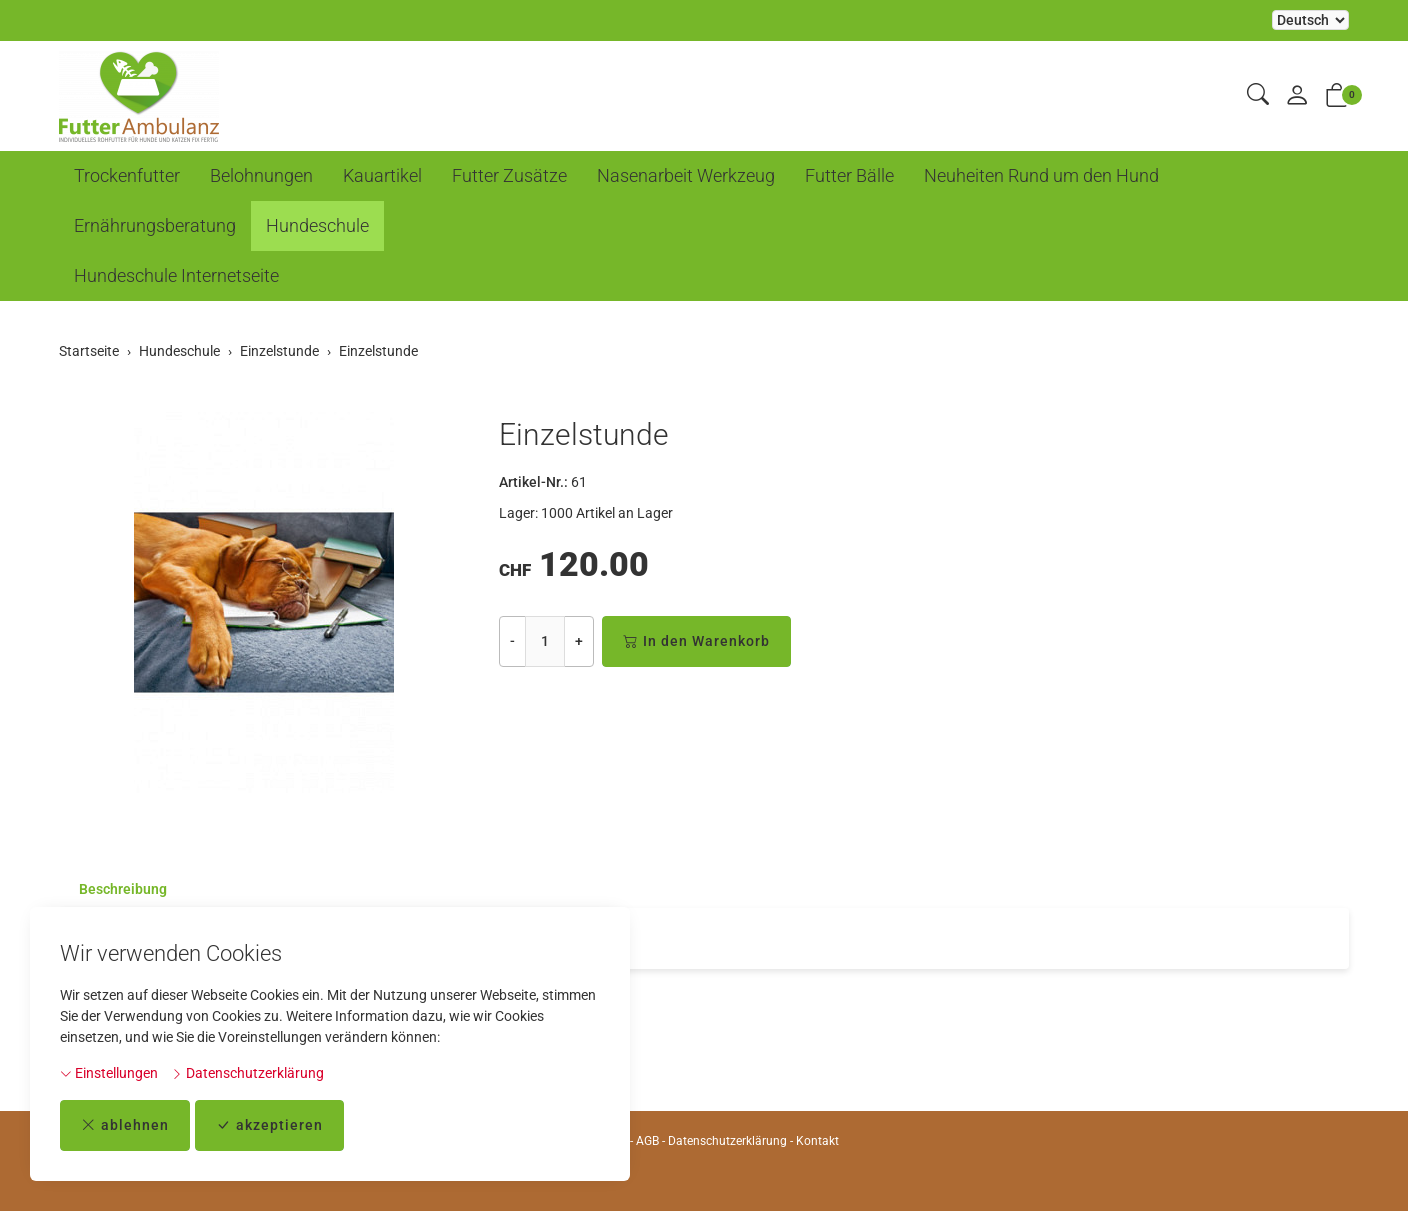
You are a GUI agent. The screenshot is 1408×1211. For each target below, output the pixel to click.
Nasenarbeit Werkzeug (686, 175)
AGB (647, 1141)
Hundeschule (317, 225)
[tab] (113, 889)
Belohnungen (261, 175)
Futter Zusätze (509, 175)
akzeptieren (269, 1125)
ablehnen (125, 1125)
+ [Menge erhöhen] (579, 641)
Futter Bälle (849, 175)
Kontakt (817, 1141)
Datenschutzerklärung (247, 1073)
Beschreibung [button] (123, 889)
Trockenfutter (127, 175)
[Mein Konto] (1297, 96)
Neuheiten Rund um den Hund (1041, 175)
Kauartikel (382, 175)
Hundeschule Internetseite (176, 275)
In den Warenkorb (696, 641)
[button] (1258, 95)
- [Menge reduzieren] (512, 641)
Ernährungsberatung (155, 225)
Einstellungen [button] (109, 1073)
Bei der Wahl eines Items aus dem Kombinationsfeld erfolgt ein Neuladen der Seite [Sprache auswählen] (1310, 20)
